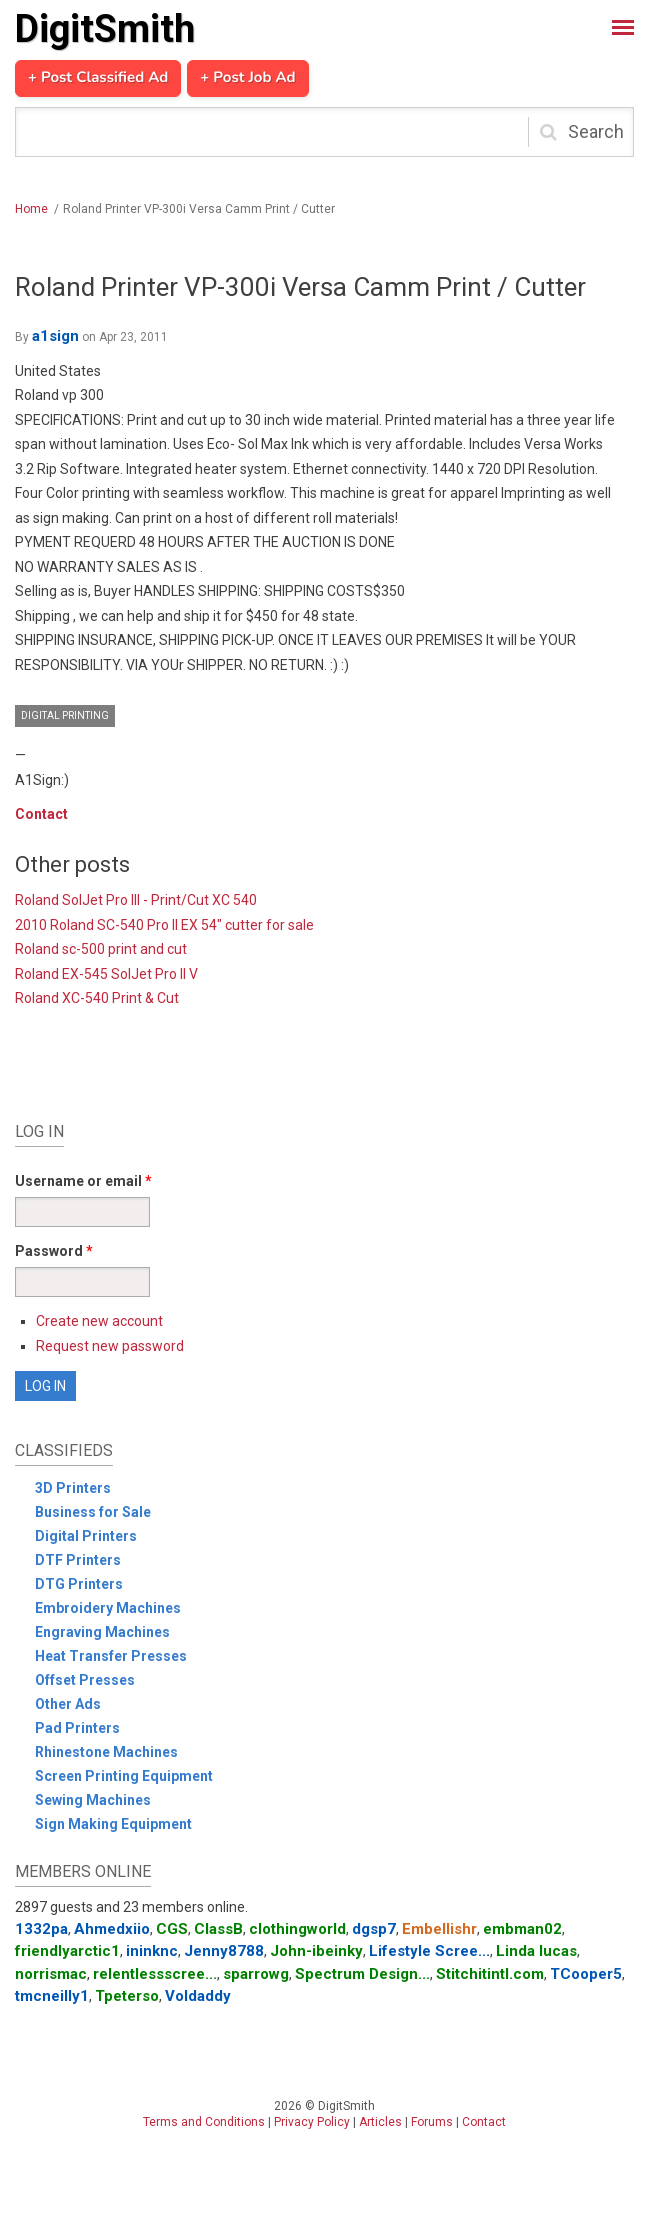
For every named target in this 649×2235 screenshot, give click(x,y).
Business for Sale (93, 1512)
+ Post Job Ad (247, 78)
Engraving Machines (102, 1632)
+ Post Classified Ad (98, 78)
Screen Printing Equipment (124, 1776)
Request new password (110, 1346)
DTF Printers (78, 1560)
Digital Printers (86, 1536)
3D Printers (73, 1488)
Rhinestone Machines (106, 1752)
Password (54, 1251)
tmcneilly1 (52, 1996)
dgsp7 (374, 1929)
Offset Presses (85, 1680)
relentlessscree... (155, 1974)
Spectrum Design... (362, 1974)
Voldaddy (198, 1996)
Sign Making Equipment (113, 1824)
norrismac (51, 1974)
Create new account (99, 1321)
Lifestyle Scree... (429, 1951)
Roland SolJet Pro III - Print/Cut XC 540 (136, 900)
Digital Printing (65, 715)
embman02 (522, 1929)
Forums (432, 2122)
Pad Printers (77, 1728)
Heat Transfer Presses (111, 1656)
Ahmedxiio (112, 1929)
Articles (380, 2122)
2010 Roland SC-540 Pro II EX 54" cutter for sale (164, 925)
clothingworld (297, 1929)
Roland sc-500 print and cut (101, 949)
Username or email (83, 1181)
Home (31, 209)
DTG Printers (79, 1584)
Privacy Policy (312, 2122)
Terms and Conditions (204, 2122)
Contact (41, 814)
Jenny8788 (224, 1951)
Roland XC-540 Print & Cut (97, 998)
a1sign (55, 336)
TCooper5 (586, 1974)
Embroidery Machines (108, 1608)
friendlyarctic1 (67, 1951)
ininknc (152, 1951)
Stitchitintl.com (490, 1974)
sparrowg (256, 1974)
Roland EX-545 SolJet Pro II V (106, 974)
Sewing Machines (93, 1800)
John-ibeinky (316, 1951)
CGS (172, 1929)
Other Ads (68, 1704)
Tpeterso (127, 1996)
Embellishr (439, 1929)
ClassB (218, 1929)
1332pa (41, 1929)
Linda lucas (536, 1951)
